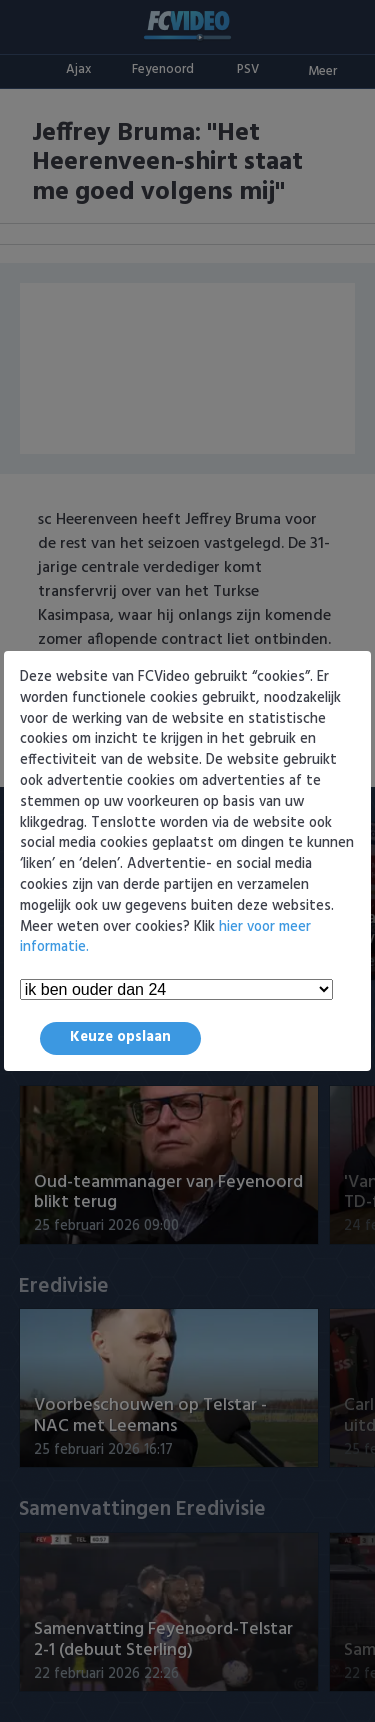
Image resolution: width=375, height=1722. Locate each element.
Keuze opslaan (120, 1037)
